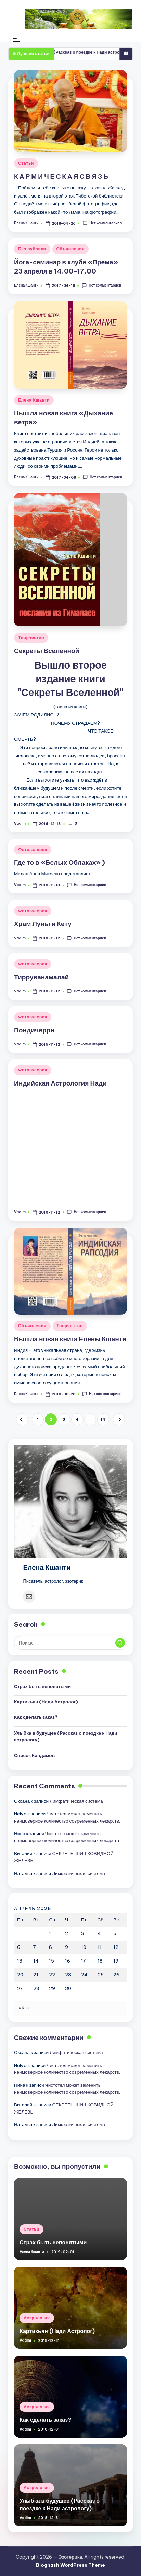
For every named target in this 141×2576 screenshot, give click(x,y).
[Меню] (16, 40)
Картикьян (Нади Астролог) (46, 1702)
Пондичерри (34, 1030)
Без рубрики (32, 248)
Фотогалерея (32, 849)
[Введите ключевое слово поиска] (70, 1643)
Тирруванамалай (41, 977)
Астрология (37, 2317)
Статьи (26, 163)
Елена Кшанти (34, 400)
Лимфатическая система (76, 1801)
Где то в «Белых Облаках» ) (59, 862)
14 (103, 1419)
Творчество (31, 637)
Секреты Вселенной (46, 651)
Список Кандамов (34, 1755)
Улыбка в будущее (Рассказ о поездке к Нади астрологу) (65, 1736)
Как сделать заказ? (35, 1717)
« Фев (23, 2008)
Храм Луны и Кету (43, 923)
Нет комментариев (102, 223)
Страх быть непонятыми (42, 1686)
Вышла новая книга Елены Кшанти (70, 1339)
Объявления (70, 248)
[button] (22, 1419)
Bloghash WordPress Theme (70, 2565)
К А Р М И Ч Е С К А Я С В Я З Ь (61, 176)
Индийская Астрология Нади (60, 1083)
